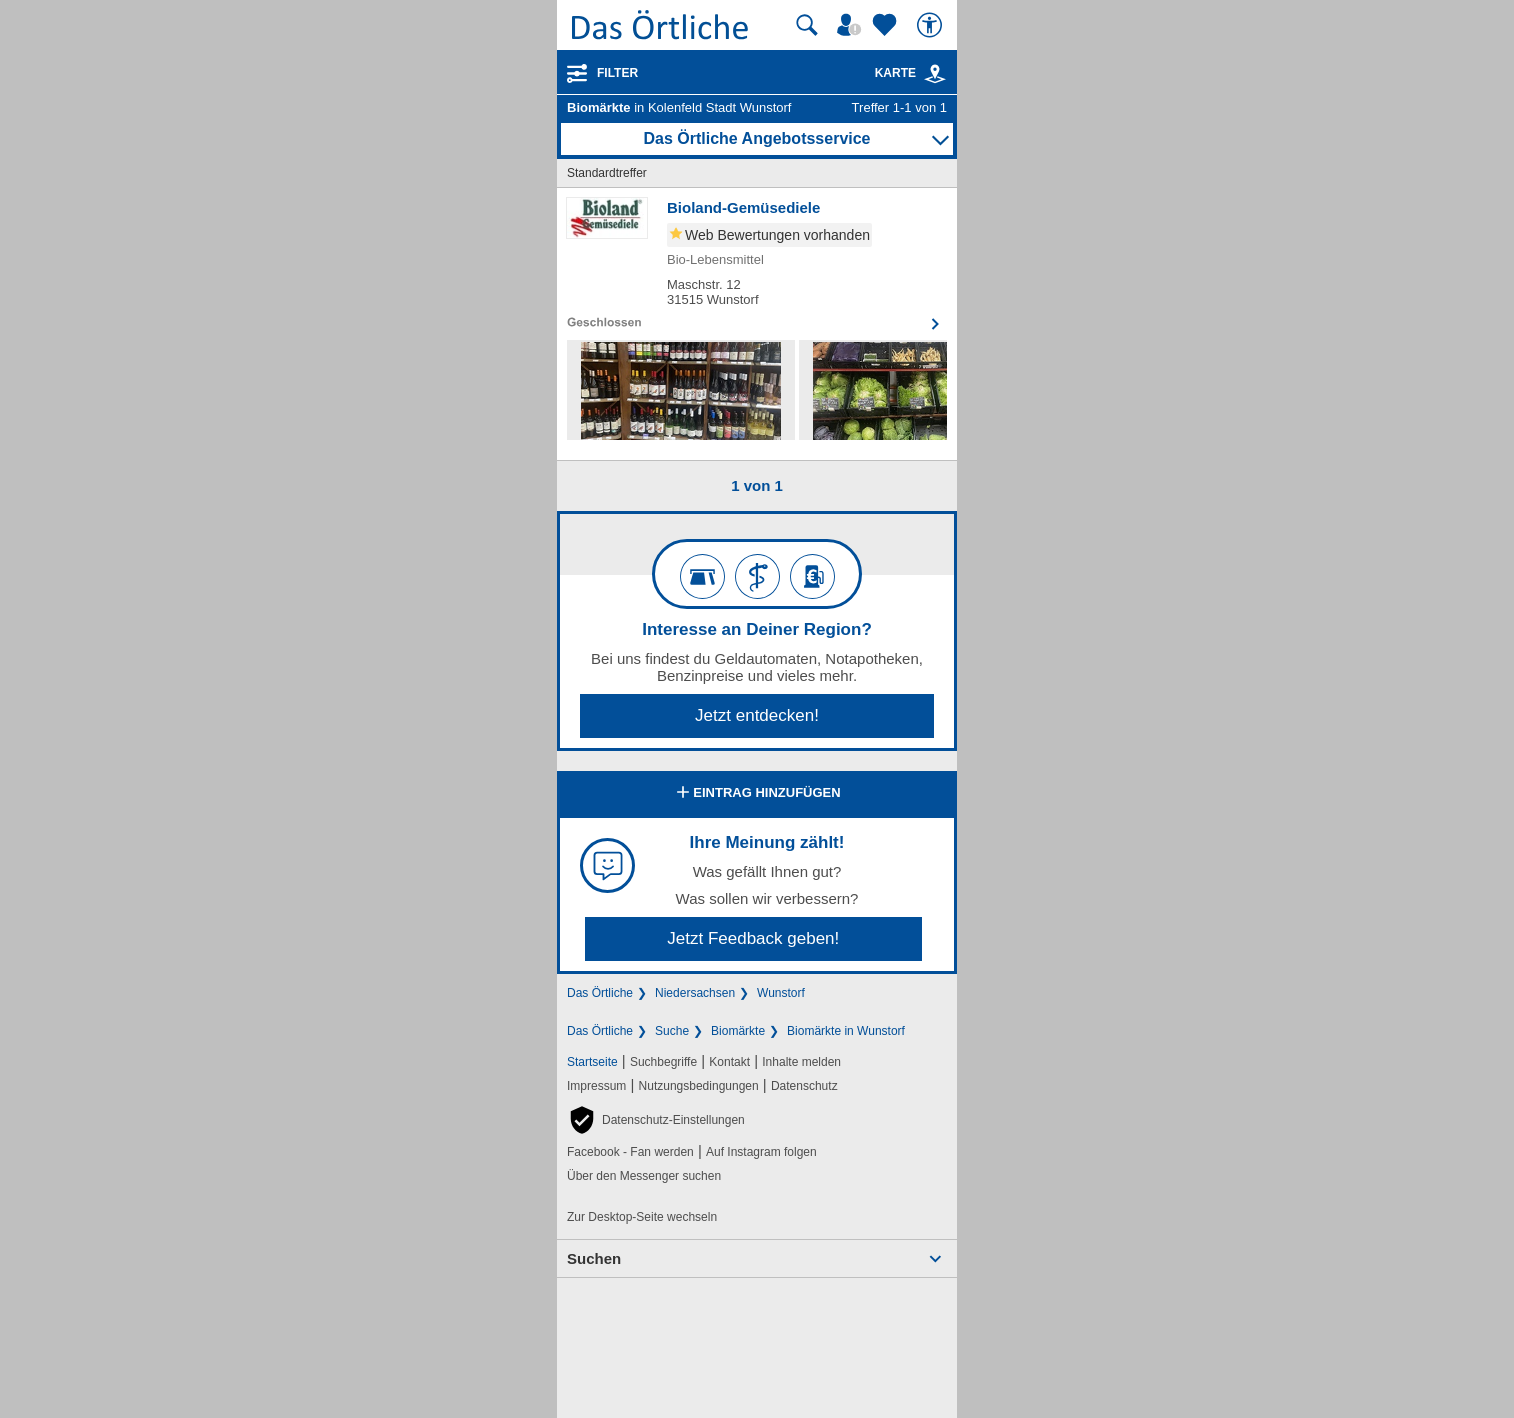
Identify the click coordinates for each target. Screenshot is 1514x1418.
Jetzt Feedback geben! (753, 938)
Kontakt (729, 1062)
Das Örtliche (600, 993)
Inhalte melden (801, 1062)
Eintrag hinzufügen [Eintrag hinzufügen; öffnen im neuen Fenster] (756, 794)
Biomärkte (738, 1031)
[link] (935, 74)
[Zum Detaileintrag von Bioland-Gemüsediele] (757, 264)
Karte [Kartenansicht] (911, 73)
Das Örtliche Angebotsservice (756, 138)
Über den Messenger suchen (644, 1176)
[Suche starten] (807, 25)
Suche (672, 1031)
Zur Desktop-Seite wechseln (642, 1217)
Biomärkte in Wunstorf (846, 1031)
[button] (656, 1120)
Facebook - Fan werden (630, 1152)
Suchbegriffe (663, 1062)
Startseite (592, 1062)
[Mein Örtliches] (852, 25)
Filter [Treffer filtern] (617, 73)
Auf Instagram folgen (761, 1152)
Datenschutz (804, 1086)
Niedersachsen (695, 993)
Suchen (594, 1258)
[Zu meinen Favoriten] (887, 25)
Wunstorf (781, 993)
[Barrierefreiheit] (932, 25)
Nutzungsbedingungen (699, 1086)
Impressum (596, 1086)
